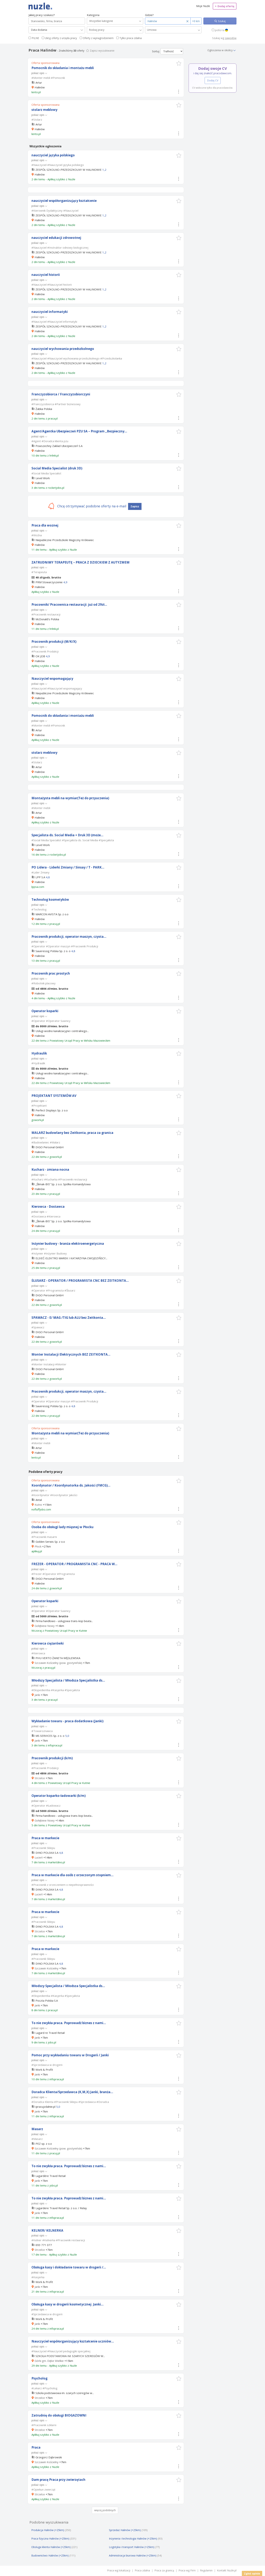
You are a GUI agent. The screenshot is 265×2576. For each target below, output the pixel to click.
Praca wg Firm (187, 2570)
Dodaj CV (212, 80)
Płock (38, 1546)
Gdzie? (149, 15)
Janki (37, 1695)
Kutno (38, 1504)
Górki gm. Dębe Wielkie (49, 2361)
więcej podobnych (105, 2510)
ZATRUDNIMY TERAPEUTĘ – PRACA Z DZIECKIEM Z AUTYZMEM (80, 562)
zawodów (230, 38)
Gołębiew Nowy (45, 1626)
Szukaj (221, 21)
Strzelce (40, 1778)
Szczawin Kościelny (47, 1968)
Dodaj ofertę (224, 6)
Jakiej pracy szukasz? (42, 15)
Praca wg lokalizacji (118, 2570)
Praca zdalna (142, 2570)
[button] (179, 63)
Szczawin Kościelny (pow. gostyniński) (58, 1663)
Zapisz (134, 506)
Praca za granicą (164, 2570)
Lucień (39, 1857)
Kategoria (93, 15)
